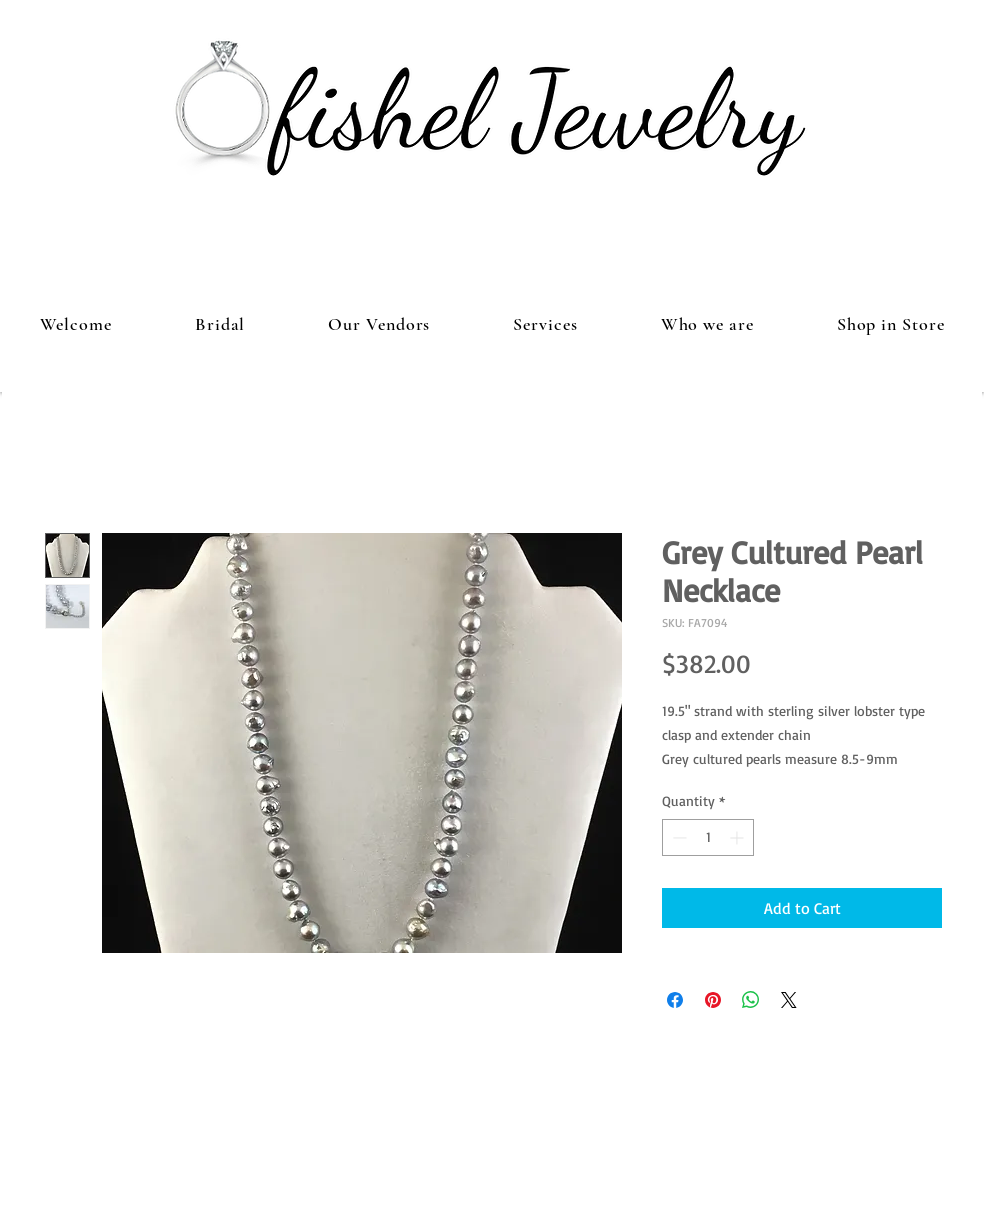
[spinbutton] (708, 837)
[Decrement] (677, 837)
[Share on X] (789, 1000)
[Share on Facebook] (675, 1000)
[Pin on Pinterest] (713, 1000)
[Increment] (738, 837)
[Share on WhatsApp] (751, 1000)
